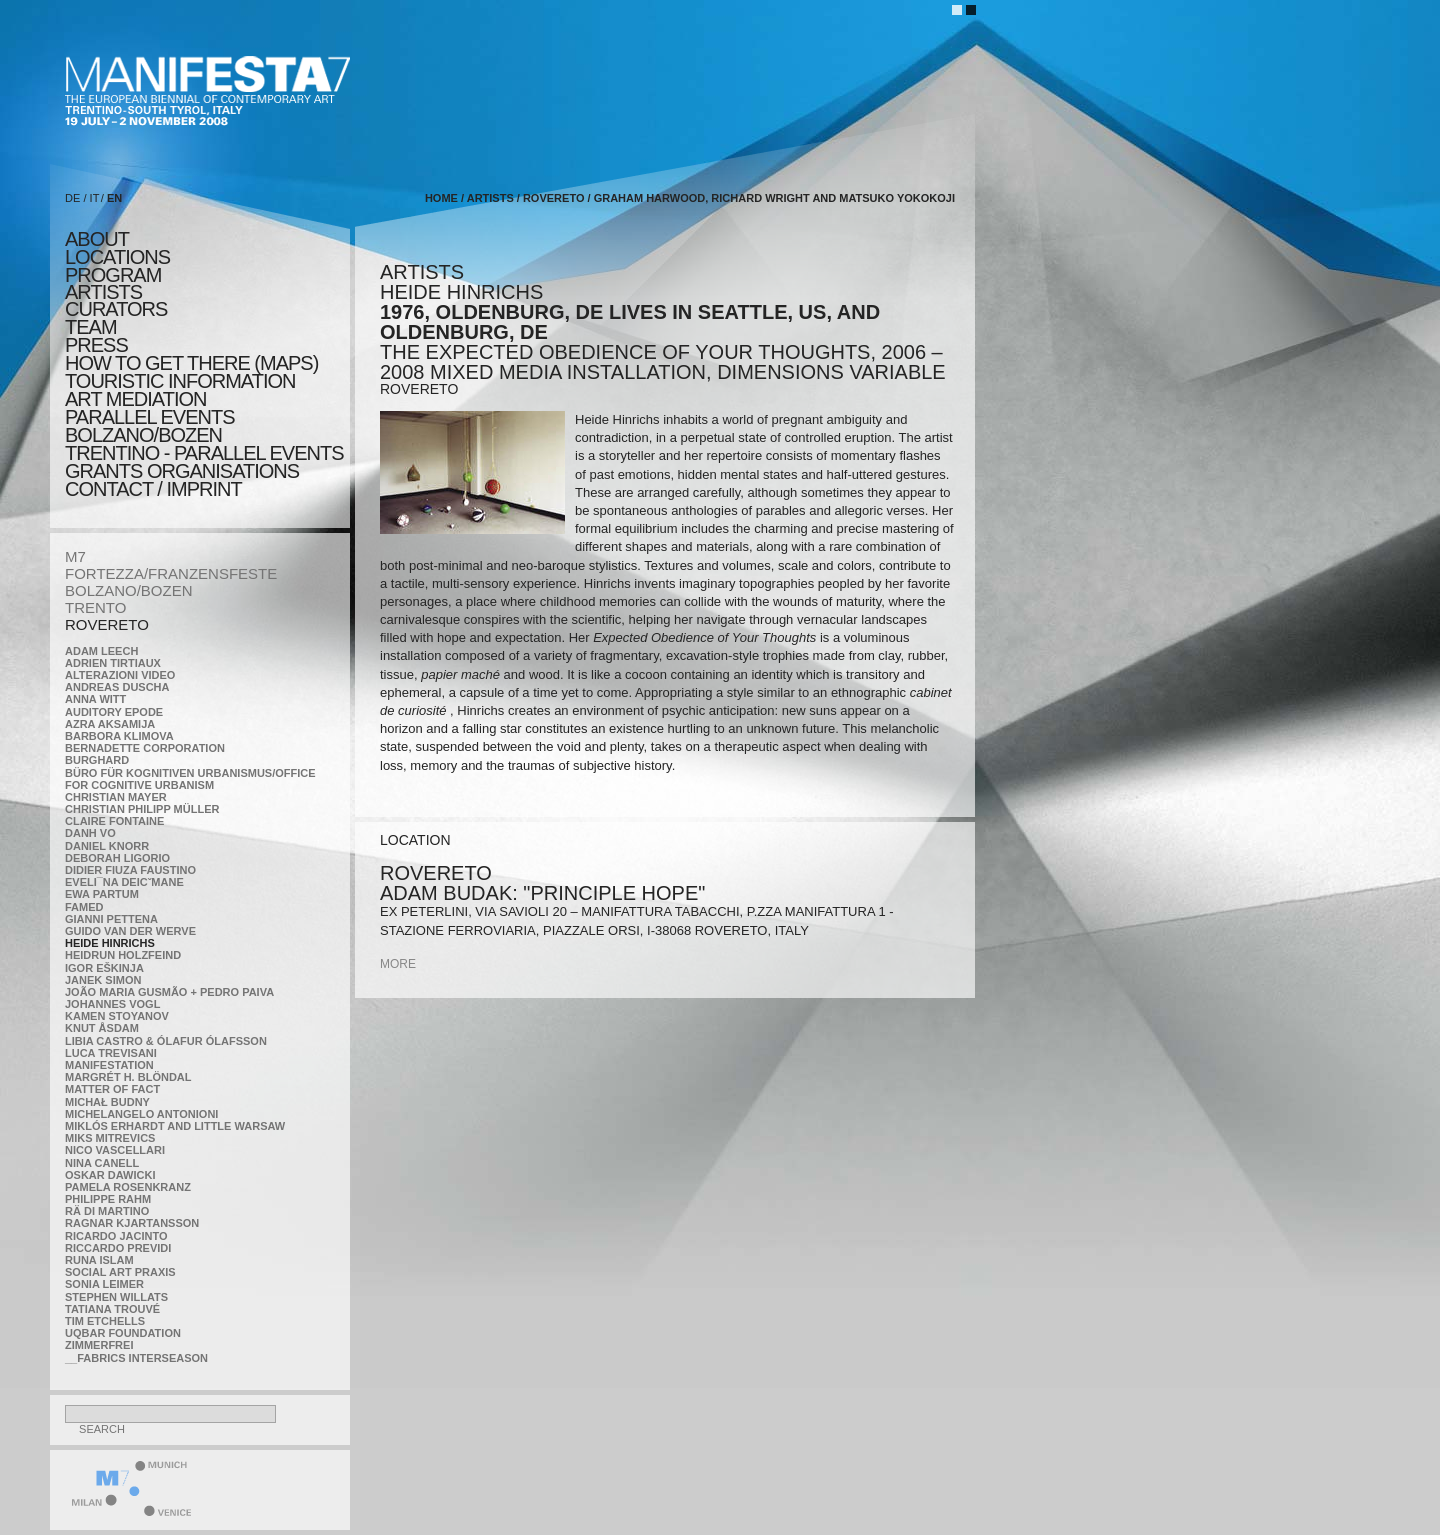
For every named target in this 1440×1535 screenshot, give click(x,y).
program (113, 275)
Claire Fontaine (114, 821)
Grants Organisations (182, 471)
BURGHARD (97, 760)
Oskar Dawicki (110, 1175)
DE (72, 198)
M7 (75, 556)
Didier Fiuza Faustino (130, 870)
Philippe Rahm (108, 1199)
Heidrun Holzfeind (123, 955)
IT (95, 198)
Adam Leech (101, 651)
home (441, 198)
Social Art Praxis (120, 1272)
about (97, 239)
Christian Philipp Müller (142, 809)
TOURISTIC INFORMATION (180, 381)
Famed (84, 907)
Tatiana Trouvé (112, 1309)
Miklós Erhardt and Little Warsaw (175, 1126)
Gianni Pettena (111, 919)
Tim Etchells (105, 1321)
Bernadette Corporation (145, 748)
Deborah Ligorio (117, 858)
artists (103, 292)
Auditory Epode (114, 712)
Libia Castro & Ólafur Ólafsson (166, 1041)
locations (117, 257)
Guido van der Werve (130, 931)
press (96, 345)
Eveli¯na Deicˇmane (124, 882)
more (398, 964)
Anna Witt (95, 699)
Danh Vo (90, 833)
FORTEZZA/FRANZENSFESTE (171, 573)
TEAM (91, 327)
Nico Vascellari (115, 1150)
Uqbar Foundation (123, 1333)
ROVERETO (107, 624)
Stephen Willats (116, 1297)
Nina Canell (102, 1163)
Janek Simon (103, 980)
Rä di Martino (107, 1211)
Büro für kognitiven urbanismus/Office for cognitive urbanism (190, 779)
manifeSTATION (109, 1065)
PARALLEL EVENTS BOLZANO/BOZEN (150, 426)
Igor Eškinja (104, 968)
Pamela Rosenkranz (128, 1187)
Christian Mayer (116, 797)
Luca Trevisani (111, 1053)
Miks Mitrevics (110, 1138)
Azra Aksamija (110, 724)
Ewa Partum (102, 894)
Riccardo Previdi (118, 1248)
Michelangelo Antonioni (141, 1114)
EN (114, 198)
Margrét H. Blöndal (128, 1077)
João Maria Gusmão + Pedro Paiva (169, 992)
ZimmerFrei (99, 1345)
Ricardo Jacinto (116, 1236)
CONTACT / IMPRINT (153, 489)
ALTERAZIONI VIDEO (120, 675)
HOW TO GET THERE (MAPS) (191, 363)
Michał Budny (107, 1102)
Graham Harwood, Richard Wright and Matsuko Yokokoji (774, 198)
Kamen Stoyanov (117, 1016)
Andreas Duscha (117, 687)
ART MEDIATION (135, 399)
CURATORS (116, 309)
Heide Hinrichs (110, 943)
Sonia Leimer (104, 1284)
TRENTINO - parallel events (204, 453)
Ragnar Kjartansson (132, 1223)
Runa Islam (99, 1260)
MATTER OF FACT (112, 1089)
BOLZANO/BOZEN (129, 590)
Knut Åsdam (102, 1028)
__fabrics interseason (136, 1358)
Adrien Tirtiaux (113, 663)
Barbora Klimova (119, 736)
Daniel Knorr (107, 846)
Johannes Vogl (112, 1004)
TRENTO (95, 607)
